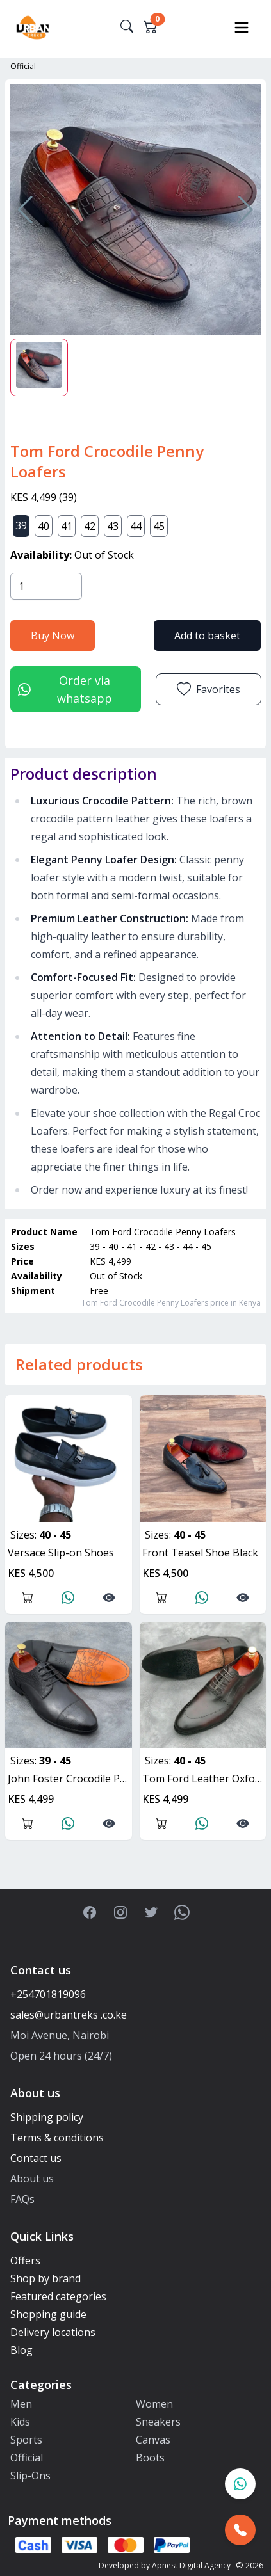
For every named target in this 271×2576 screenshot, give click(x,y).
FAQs (22, 2199)
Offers (25, 2260)
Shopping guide (48, 2314)
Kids (20, 2422)
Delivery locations (52, 2332)
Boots (150, 2458)
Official (23, 66)
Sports (26, 2440)
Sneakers (158, 2422)
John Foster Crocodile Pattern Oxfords (70, 1779)
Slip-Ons (30, 2475)
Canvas (153, 2440)
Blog (21, 2350)
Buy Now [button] (52, 635)
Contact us (36, 2158)
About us (32, 2179)
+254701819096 (48, 1994)
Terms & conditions (57, 2138)
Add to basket (207, 635)
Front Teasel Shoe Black (200, 1553)
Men (21, 2404)
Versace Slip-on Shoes (61, 1553)
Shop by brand (45, 2278)
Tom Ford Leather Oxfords (204, 1779)
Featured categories (58, 2296)
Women (154, 2404)
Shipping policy (46, 2117)
